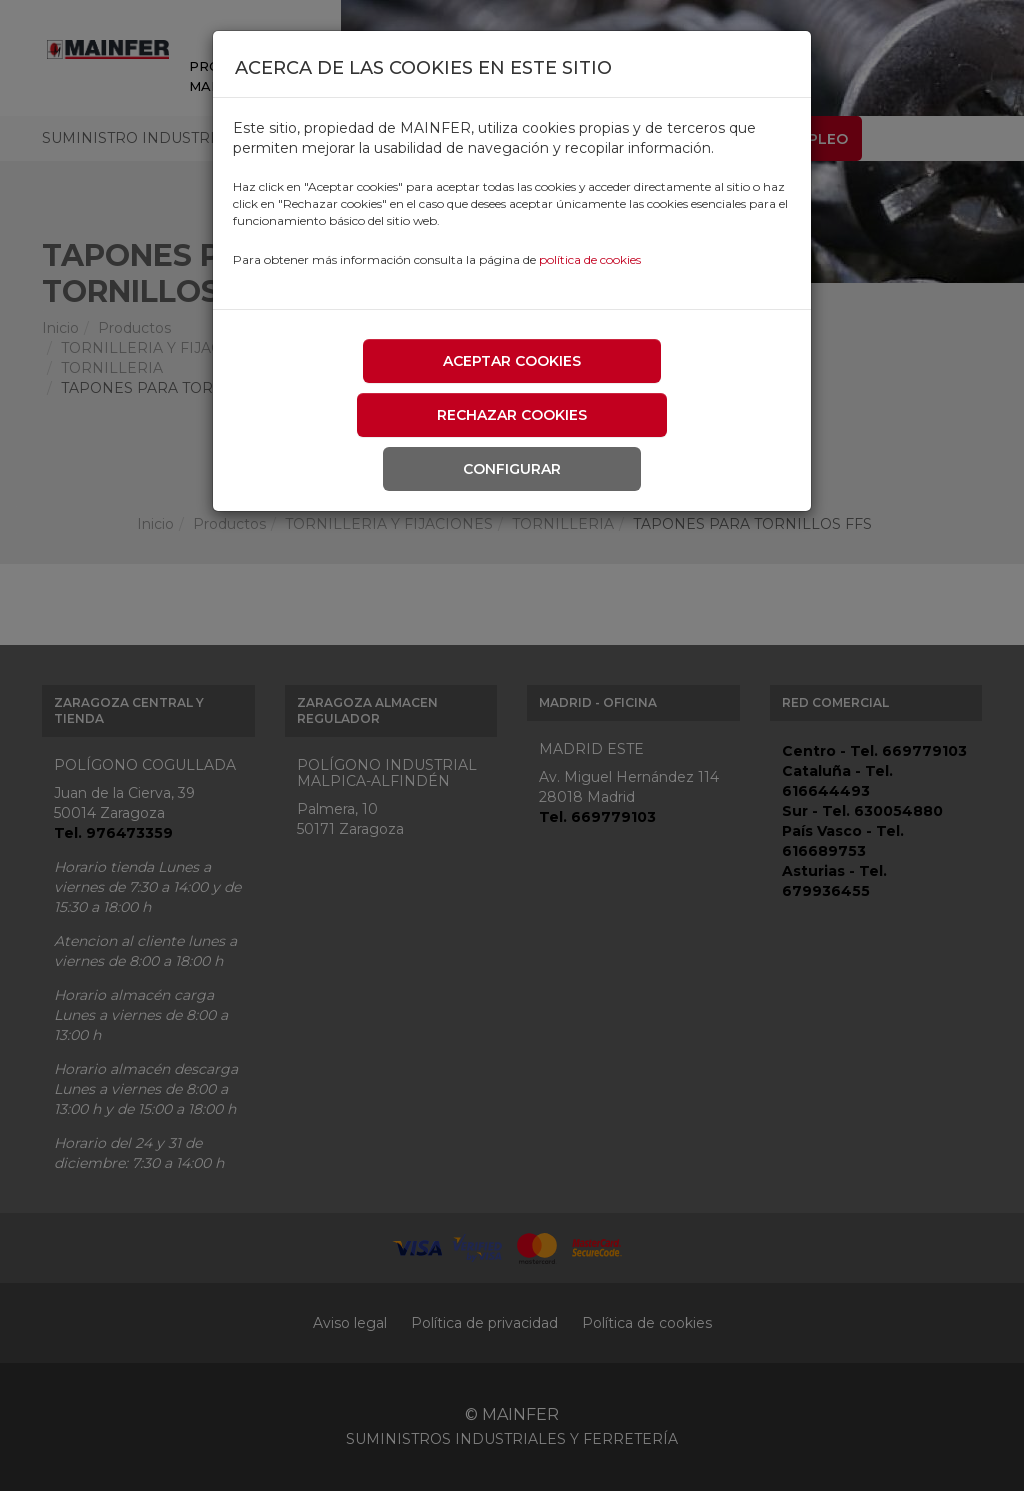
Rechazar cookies (512, 415)
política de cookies (590, 259)
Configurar (512, 469)
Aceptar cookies (512, 361)
